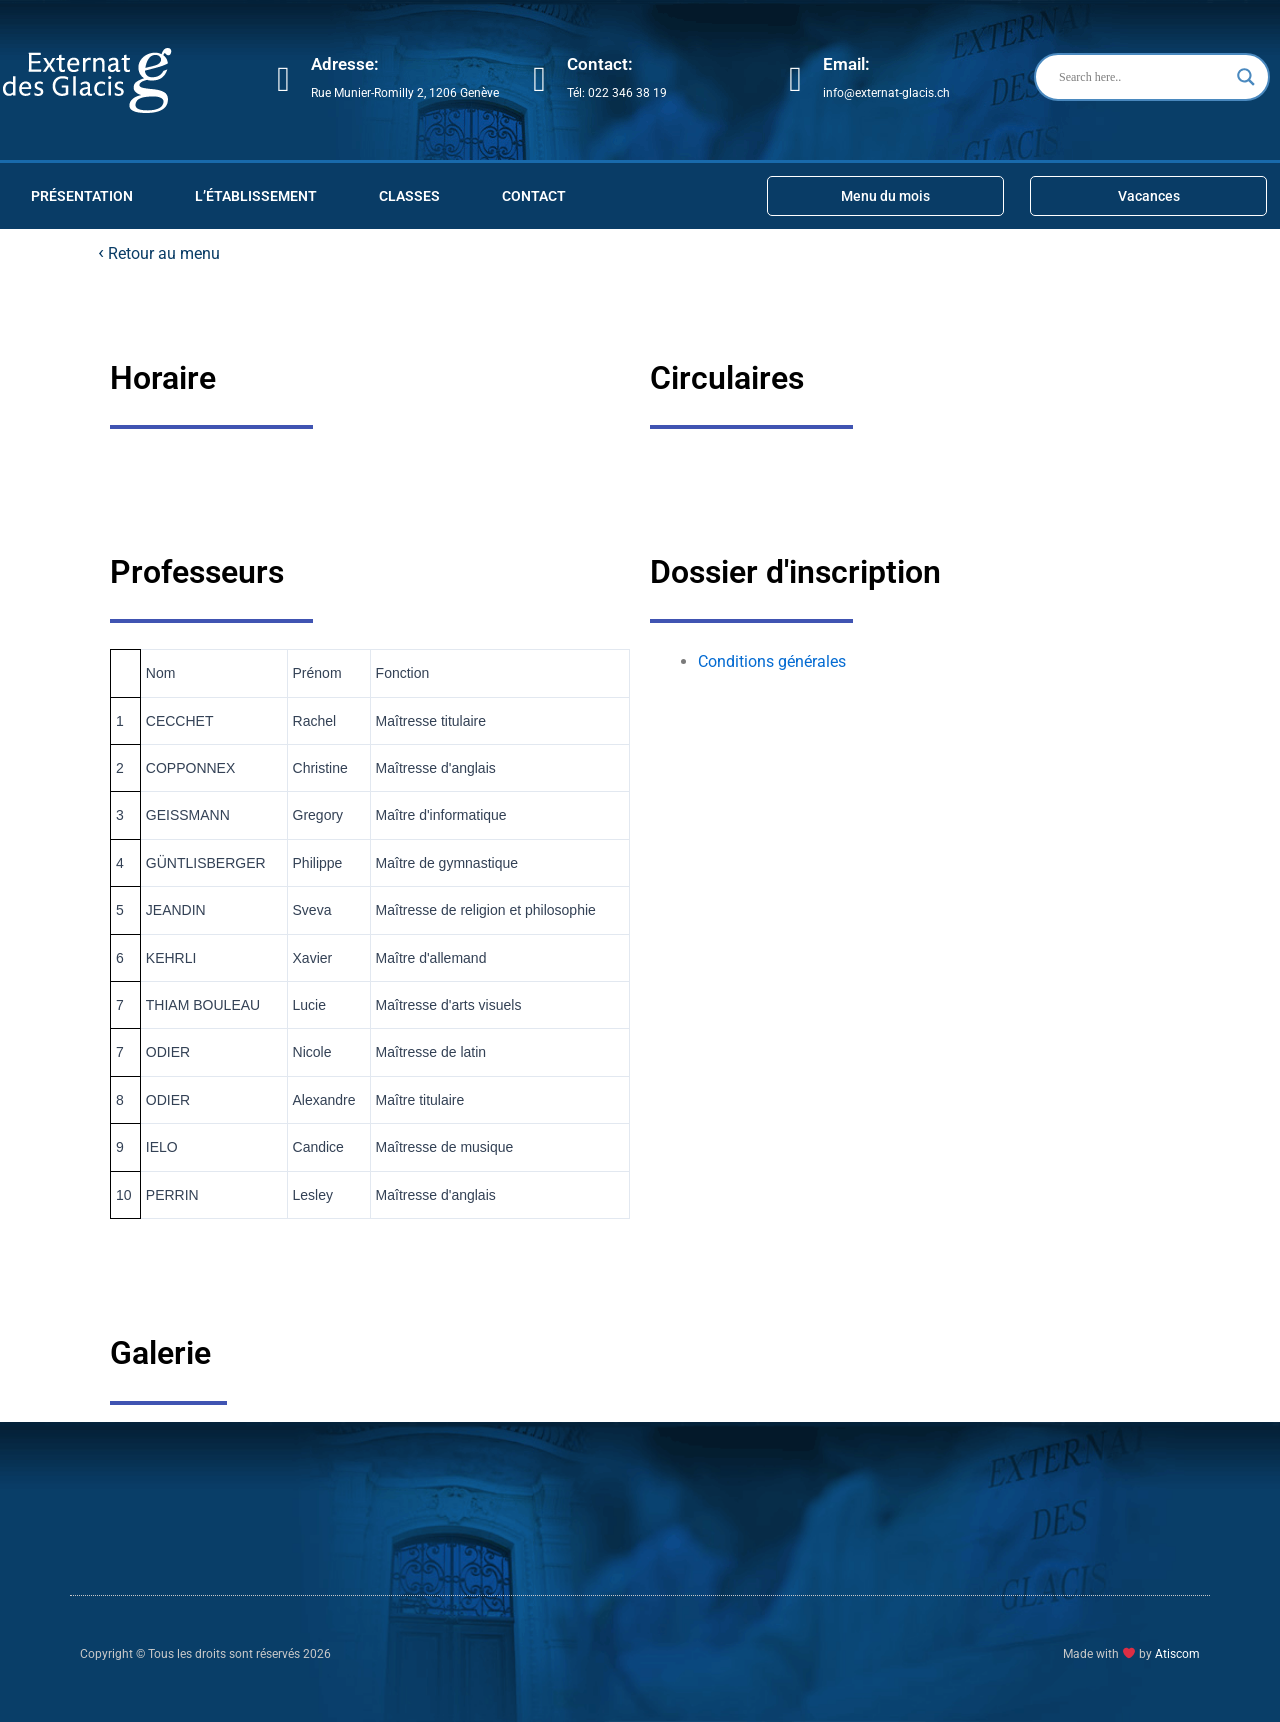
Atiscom (1177, 1654)
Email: (846, 64)
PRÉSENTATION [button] (82, 196)
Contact (534, 196)
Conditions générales (772, 661)
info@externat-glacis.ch (886, 93)
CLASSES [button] (409, 196)
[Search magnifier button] (1246, 77)
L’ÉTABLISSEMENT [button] (256, 196)
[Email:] (795, 79)
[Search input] (1143, 77)
